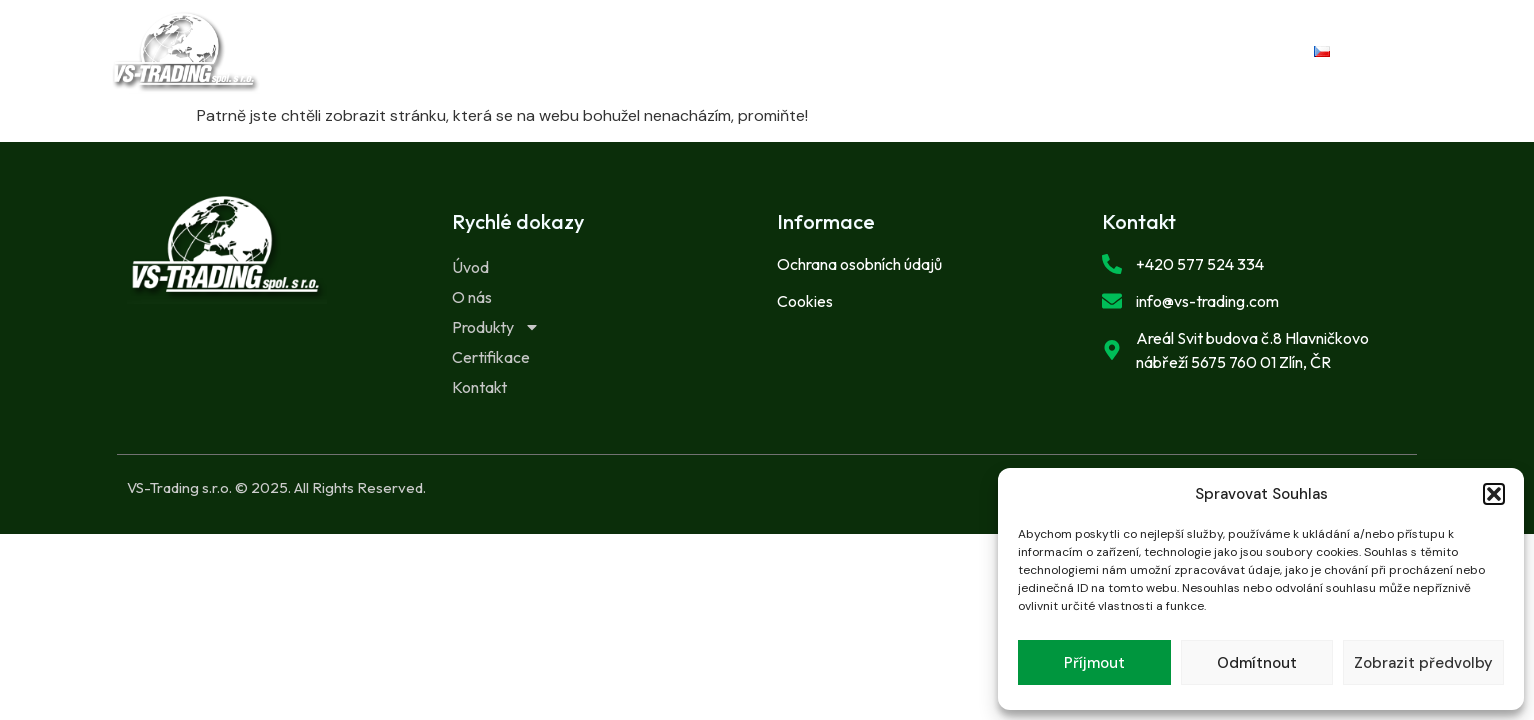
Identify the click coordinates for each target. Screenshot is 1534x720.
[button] (1494, 494)
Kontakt (1013, 51)
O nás (606, 51)
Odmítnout (1257, 663)
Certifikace (881, 51)
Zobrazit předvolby (1423, 663)
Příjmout (1094, 663)
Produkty (732, 52)
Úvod (509, 51)
